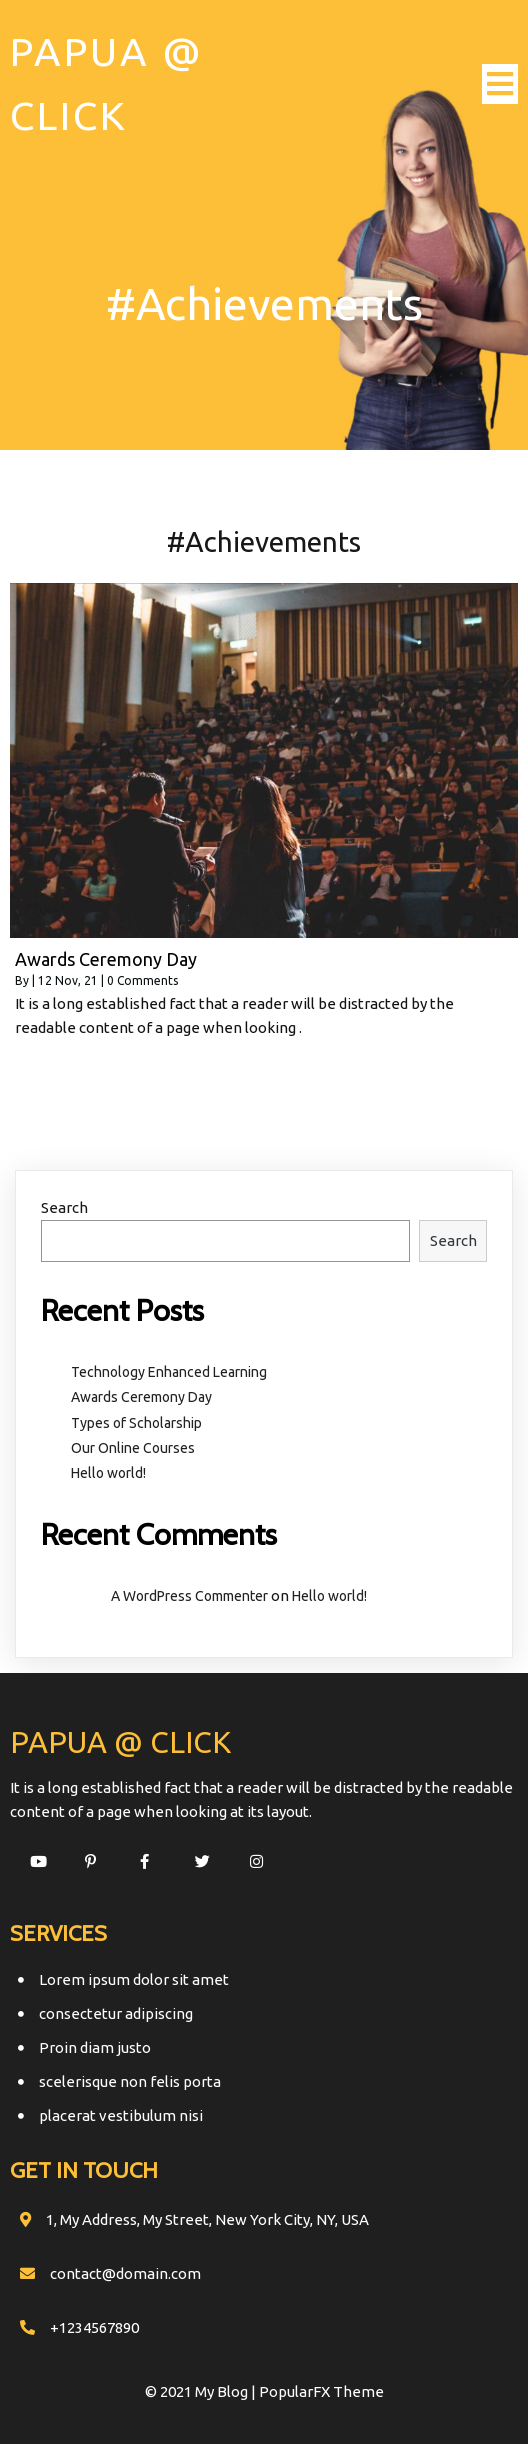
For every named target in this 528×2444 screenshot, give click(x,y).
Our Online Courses (133, 1448)
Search (64, 1207)
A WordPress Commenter (189, 1596)
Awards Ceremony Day (141, 1397)
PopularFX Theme (321, 2391)
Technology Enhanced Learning (169, 1372)
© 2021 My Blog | (202, 2391)
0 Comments (142, 980)
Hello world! (108, 1473)
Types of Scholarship (136, 1423)
